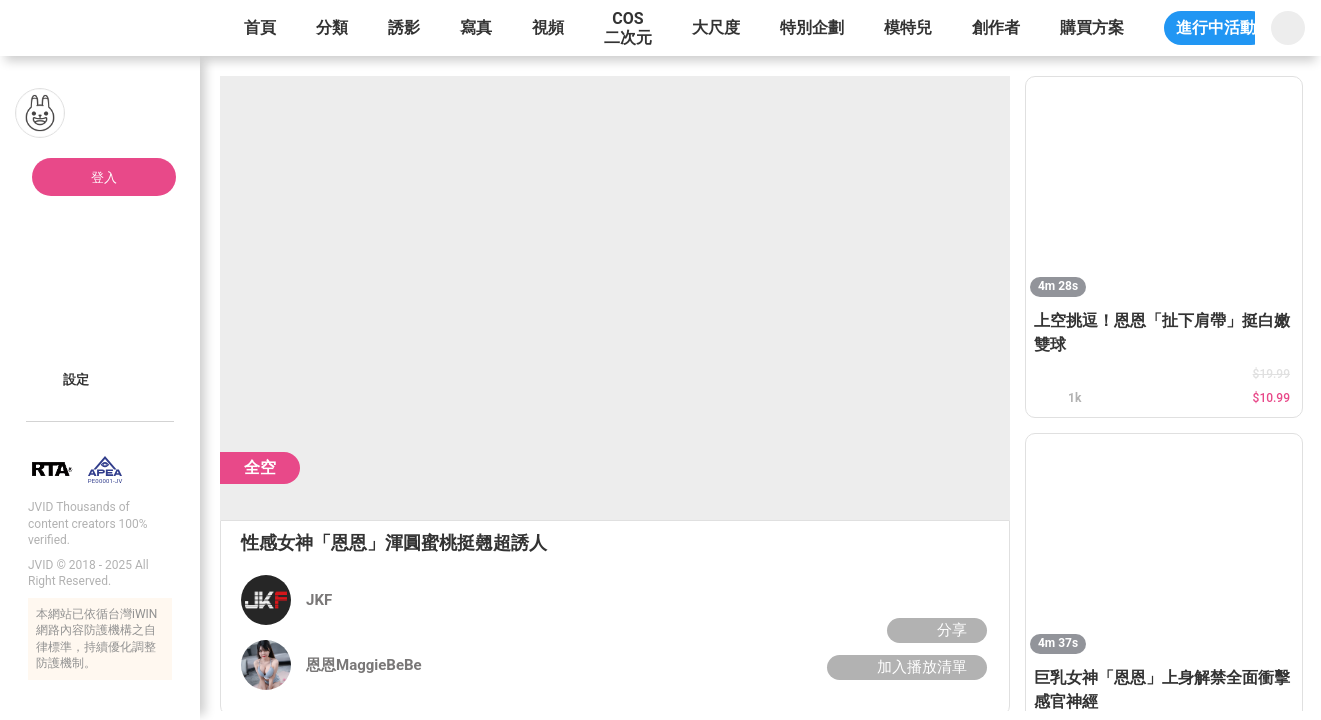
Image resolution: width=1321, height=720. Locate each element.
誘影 (404, 27)
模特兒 (908, 27)
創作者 (996, 27)
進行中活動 (1216, 27)
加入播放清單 (904, 667)
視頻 (548, 27)
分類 (332, 27)
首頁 (260, 27)
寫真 (476, 27)
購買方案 (1092, 27)
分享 (934, 630)
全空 (260, 467)
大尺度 (716, 27)
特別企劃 (812, 27)
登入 (104, 177)
